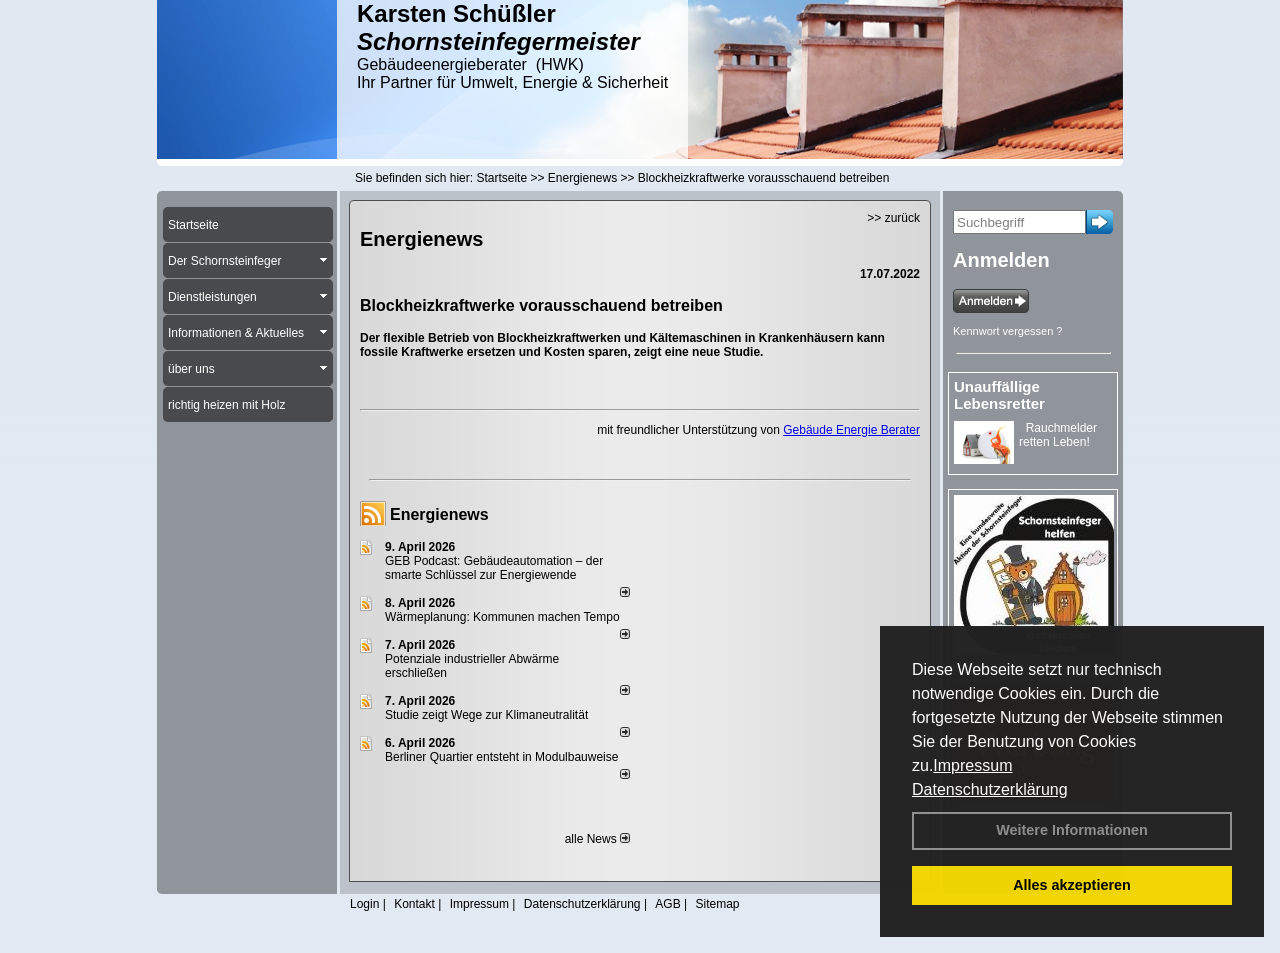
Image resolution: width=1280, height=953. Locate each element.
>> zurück (893, 218)
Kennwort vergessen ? (1007, 331)
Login (364, 904)
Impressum (972, 765)
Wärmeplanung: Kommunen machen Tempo (502, 617)
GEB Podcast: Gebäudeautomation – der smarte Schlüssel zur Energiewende (494, 568)
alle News (597, 839)
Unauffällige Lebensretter (999, 395)
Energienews (439, 514)
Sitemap (717, 904)
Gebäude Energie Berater (851, 430)
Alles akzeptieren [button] (1072, 885)
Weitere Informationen (1072, 830)
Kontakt (414, 904)
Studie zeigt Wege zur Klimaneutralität (486, 715)
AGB (667, 904)
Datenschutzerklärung (990, 789)
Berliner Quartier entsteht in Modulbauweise (501, 757)
